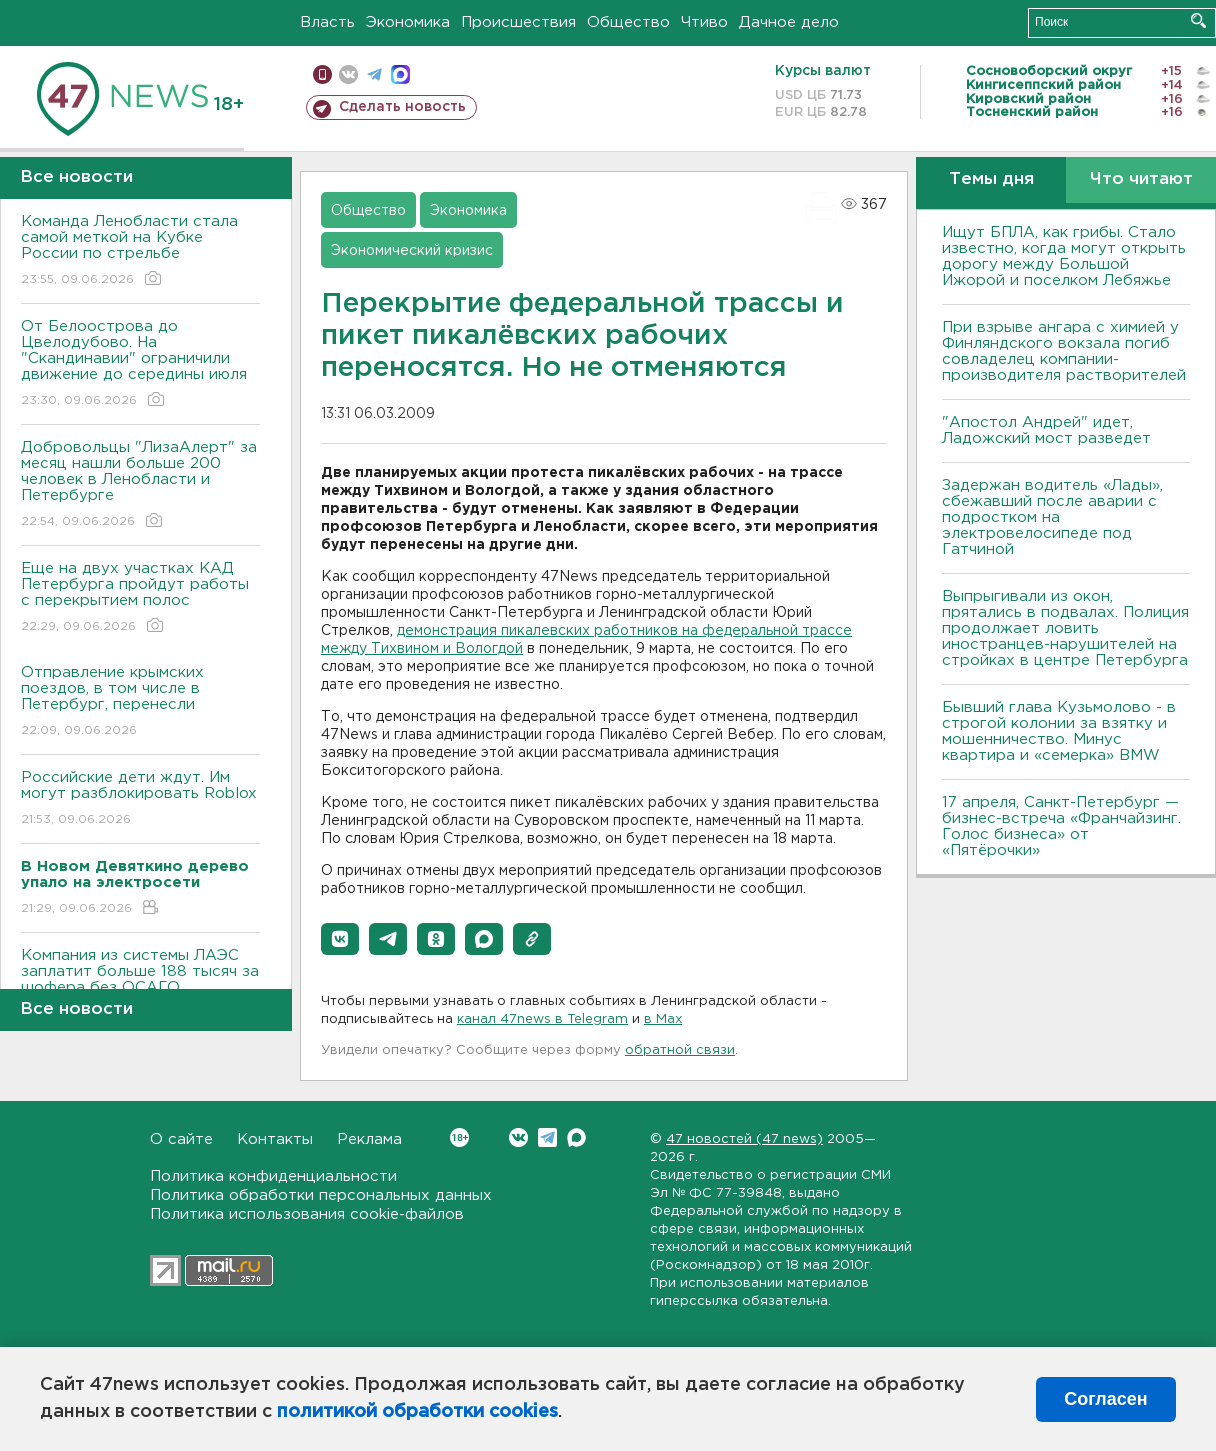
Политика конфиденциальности (273, 1176)
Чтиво (704, 22)
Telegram (547, 1137)
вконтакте (348, 74)
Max (576, 1137)
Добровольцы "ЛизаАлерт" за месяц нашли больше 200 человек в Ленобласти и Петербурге (140, 485)
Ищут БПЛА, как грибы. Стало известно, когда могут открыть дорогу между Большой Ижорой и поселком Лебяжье (1064, 256)
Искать (1198, 20)
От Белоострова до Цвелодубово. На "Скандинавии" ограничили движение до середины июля (140, 364)
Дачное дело (789, 22)
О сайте (181, 1139)
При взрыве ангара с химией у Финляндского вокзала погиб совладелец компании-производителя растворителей (1064, 351)
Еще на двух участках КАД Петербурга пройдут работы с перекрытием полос (140, 598)
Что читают (1141, 179)
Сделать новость (402, 107)
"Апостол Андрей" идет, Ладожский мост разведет (1046, 430)
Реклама (369, 1139)
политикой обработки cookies (417, 1412)
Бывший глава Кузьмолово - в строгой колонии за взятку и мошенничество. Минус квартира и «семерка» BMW (1059, 731)
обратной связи (680, 1050)
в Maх (663, 1019)
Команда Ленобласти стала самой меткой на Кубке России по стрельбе (140, 251)
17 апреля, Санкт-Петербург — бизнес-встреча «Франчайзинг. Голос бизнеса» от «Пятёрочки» (1061, 826)
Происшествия (518, 22)
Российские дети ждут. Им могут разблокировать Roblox (140, 799)
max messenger (400, 74)
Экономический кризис (412, 251)
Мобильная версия (322, 74)
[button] (340, 939)
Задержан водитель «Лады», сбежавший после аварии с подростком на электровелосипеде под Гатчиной (1052, 517)
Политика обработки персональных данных (321, 1195)
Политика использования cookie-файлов (307, 1214)
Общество (628, 22)
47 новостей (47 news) (744, 1139)
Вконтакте (459, 1137)
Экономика (408, 22)
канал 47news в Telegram (542, 1019)
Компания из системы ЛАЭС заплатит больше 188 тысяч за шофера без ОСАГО (140, 985)
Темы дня (991, 179)
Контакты (275, 1139)
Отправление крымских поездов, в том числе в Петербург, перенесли (140, 702)
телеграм (374, 74)
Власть (327, 22)
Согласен (1105, 1399)
